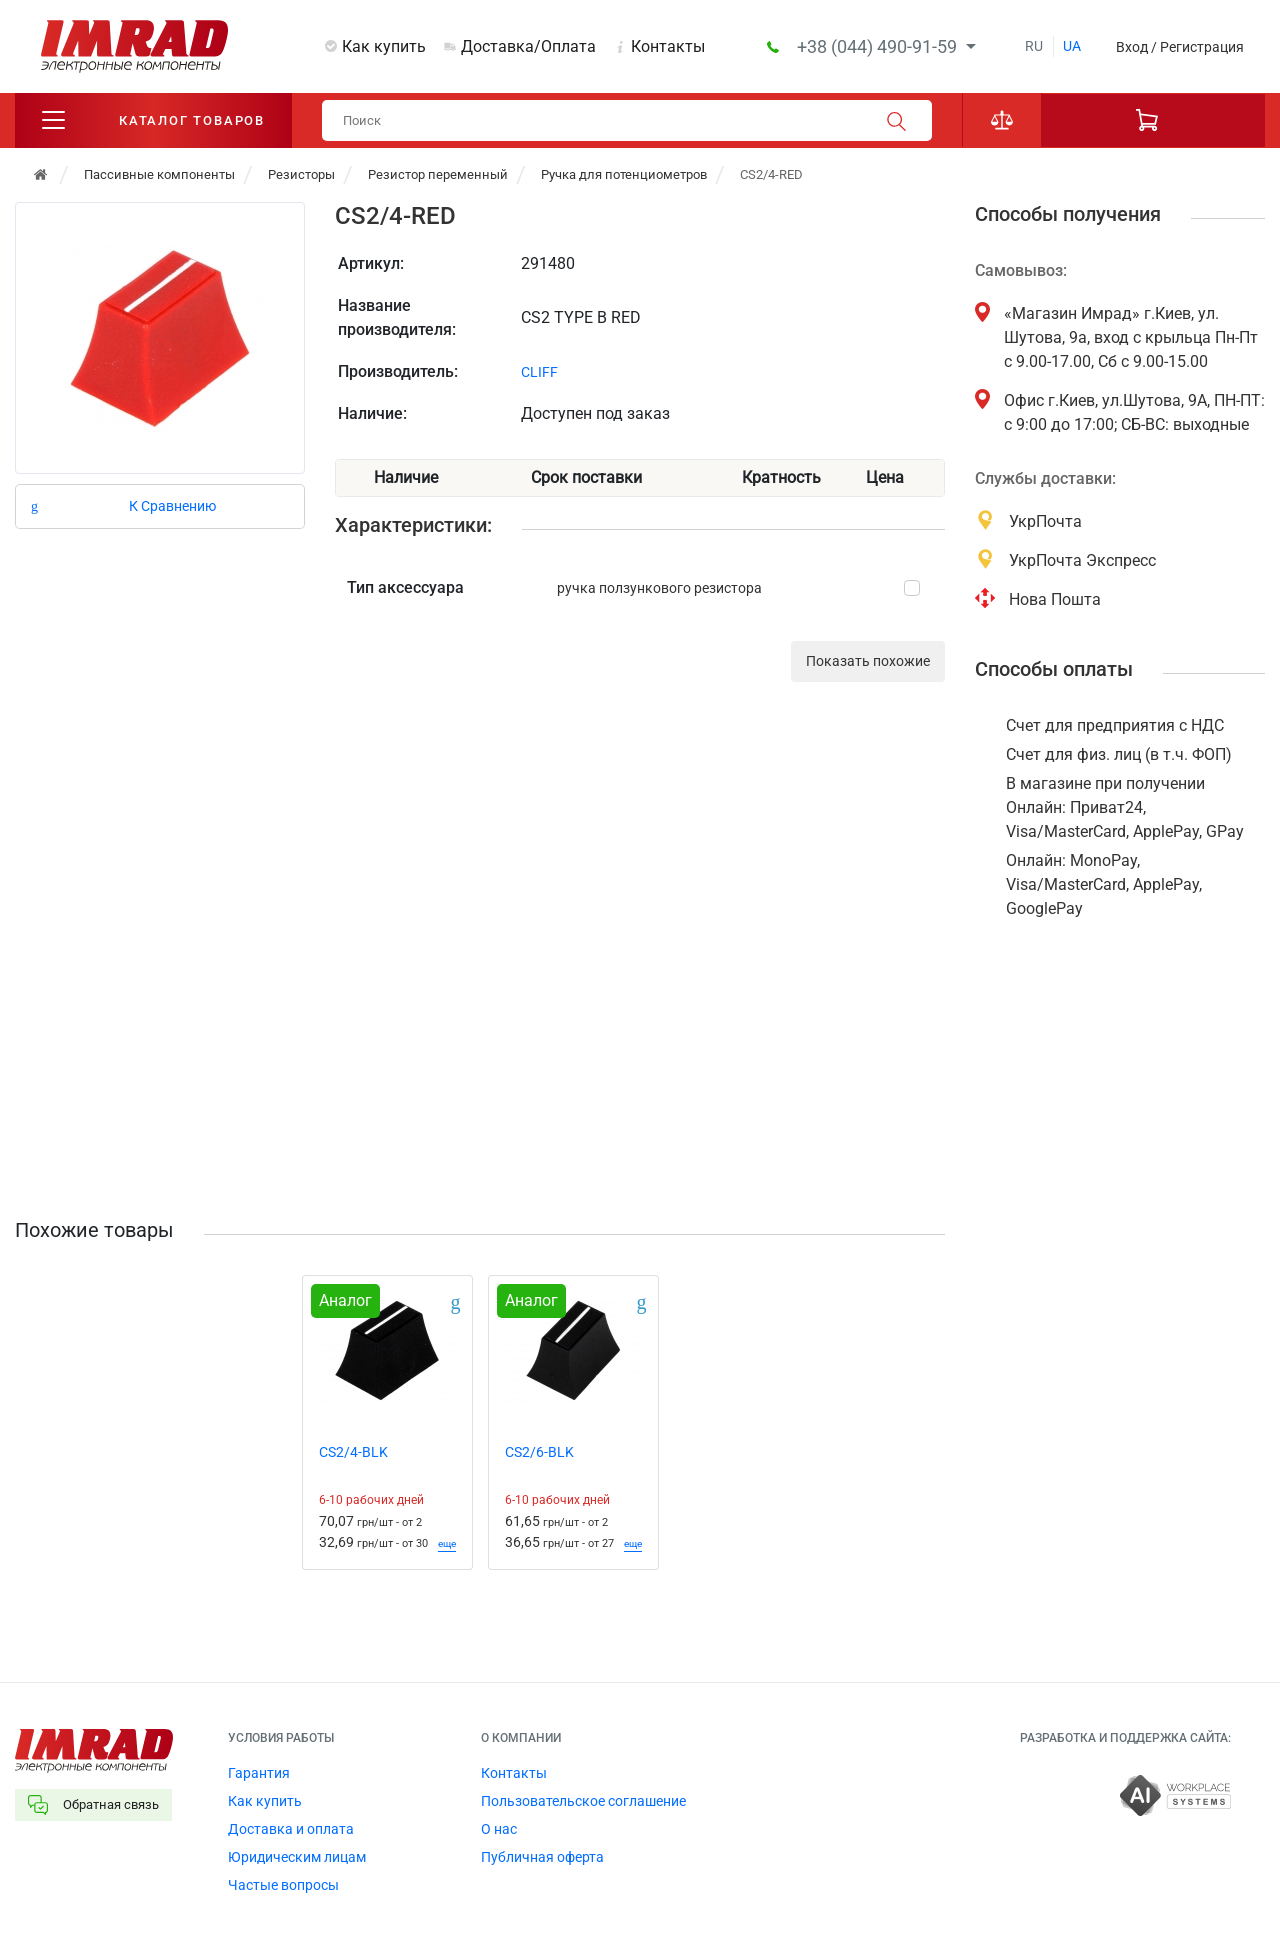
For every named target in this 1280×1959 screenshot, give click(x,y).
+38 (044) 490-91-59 (879, 46)
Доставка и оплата (291, 1829)
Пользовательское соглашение (583, 1801)
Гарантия (259, 1773)
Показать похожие (868, 661)
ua (1072, 46)
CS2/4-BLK (353, 1452)
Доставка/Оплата (528, 46)
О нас (499, 1829)
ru (1034, 46)
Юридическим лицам (297, 1857)
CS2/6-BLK (539, 1452)
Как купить (384, 46)
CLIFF (539, 372)
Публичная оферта (542, 1857)
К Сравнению (172, 506)
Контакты (668, 46)
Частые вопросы (283, 1885)
